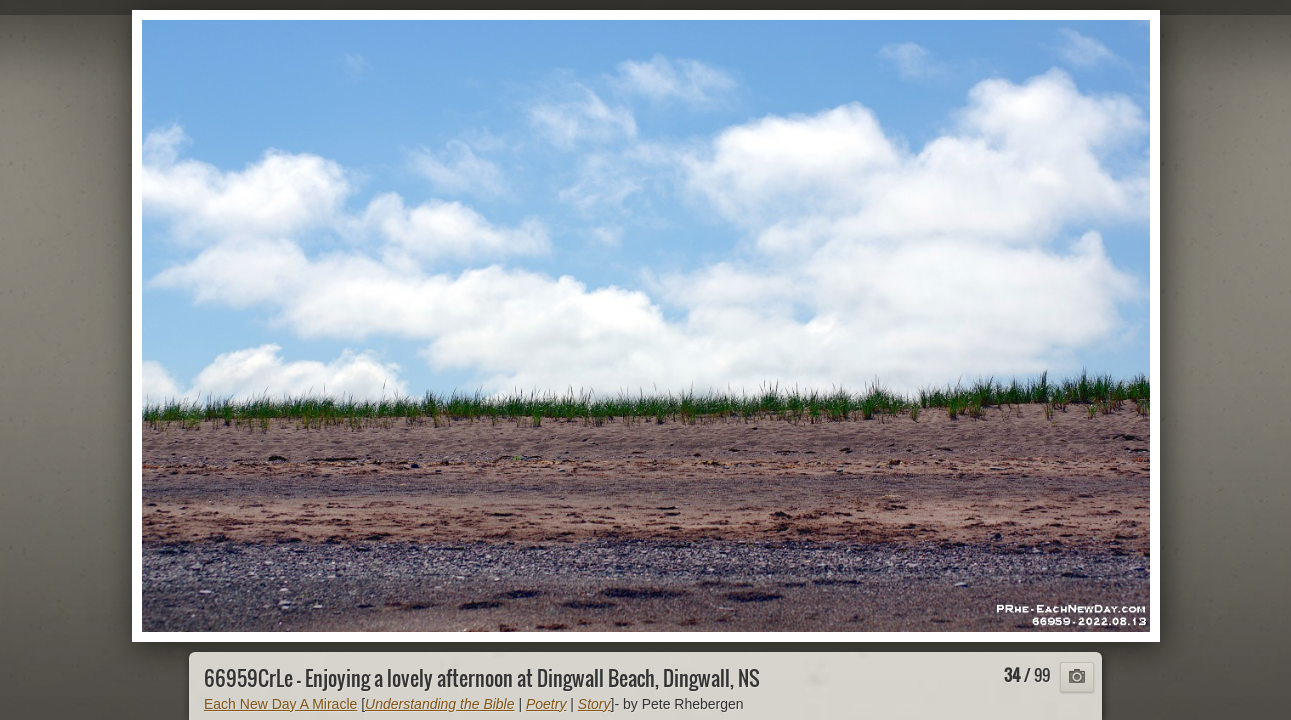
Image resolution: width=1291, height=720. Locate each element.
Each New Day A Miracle (280, 704)
